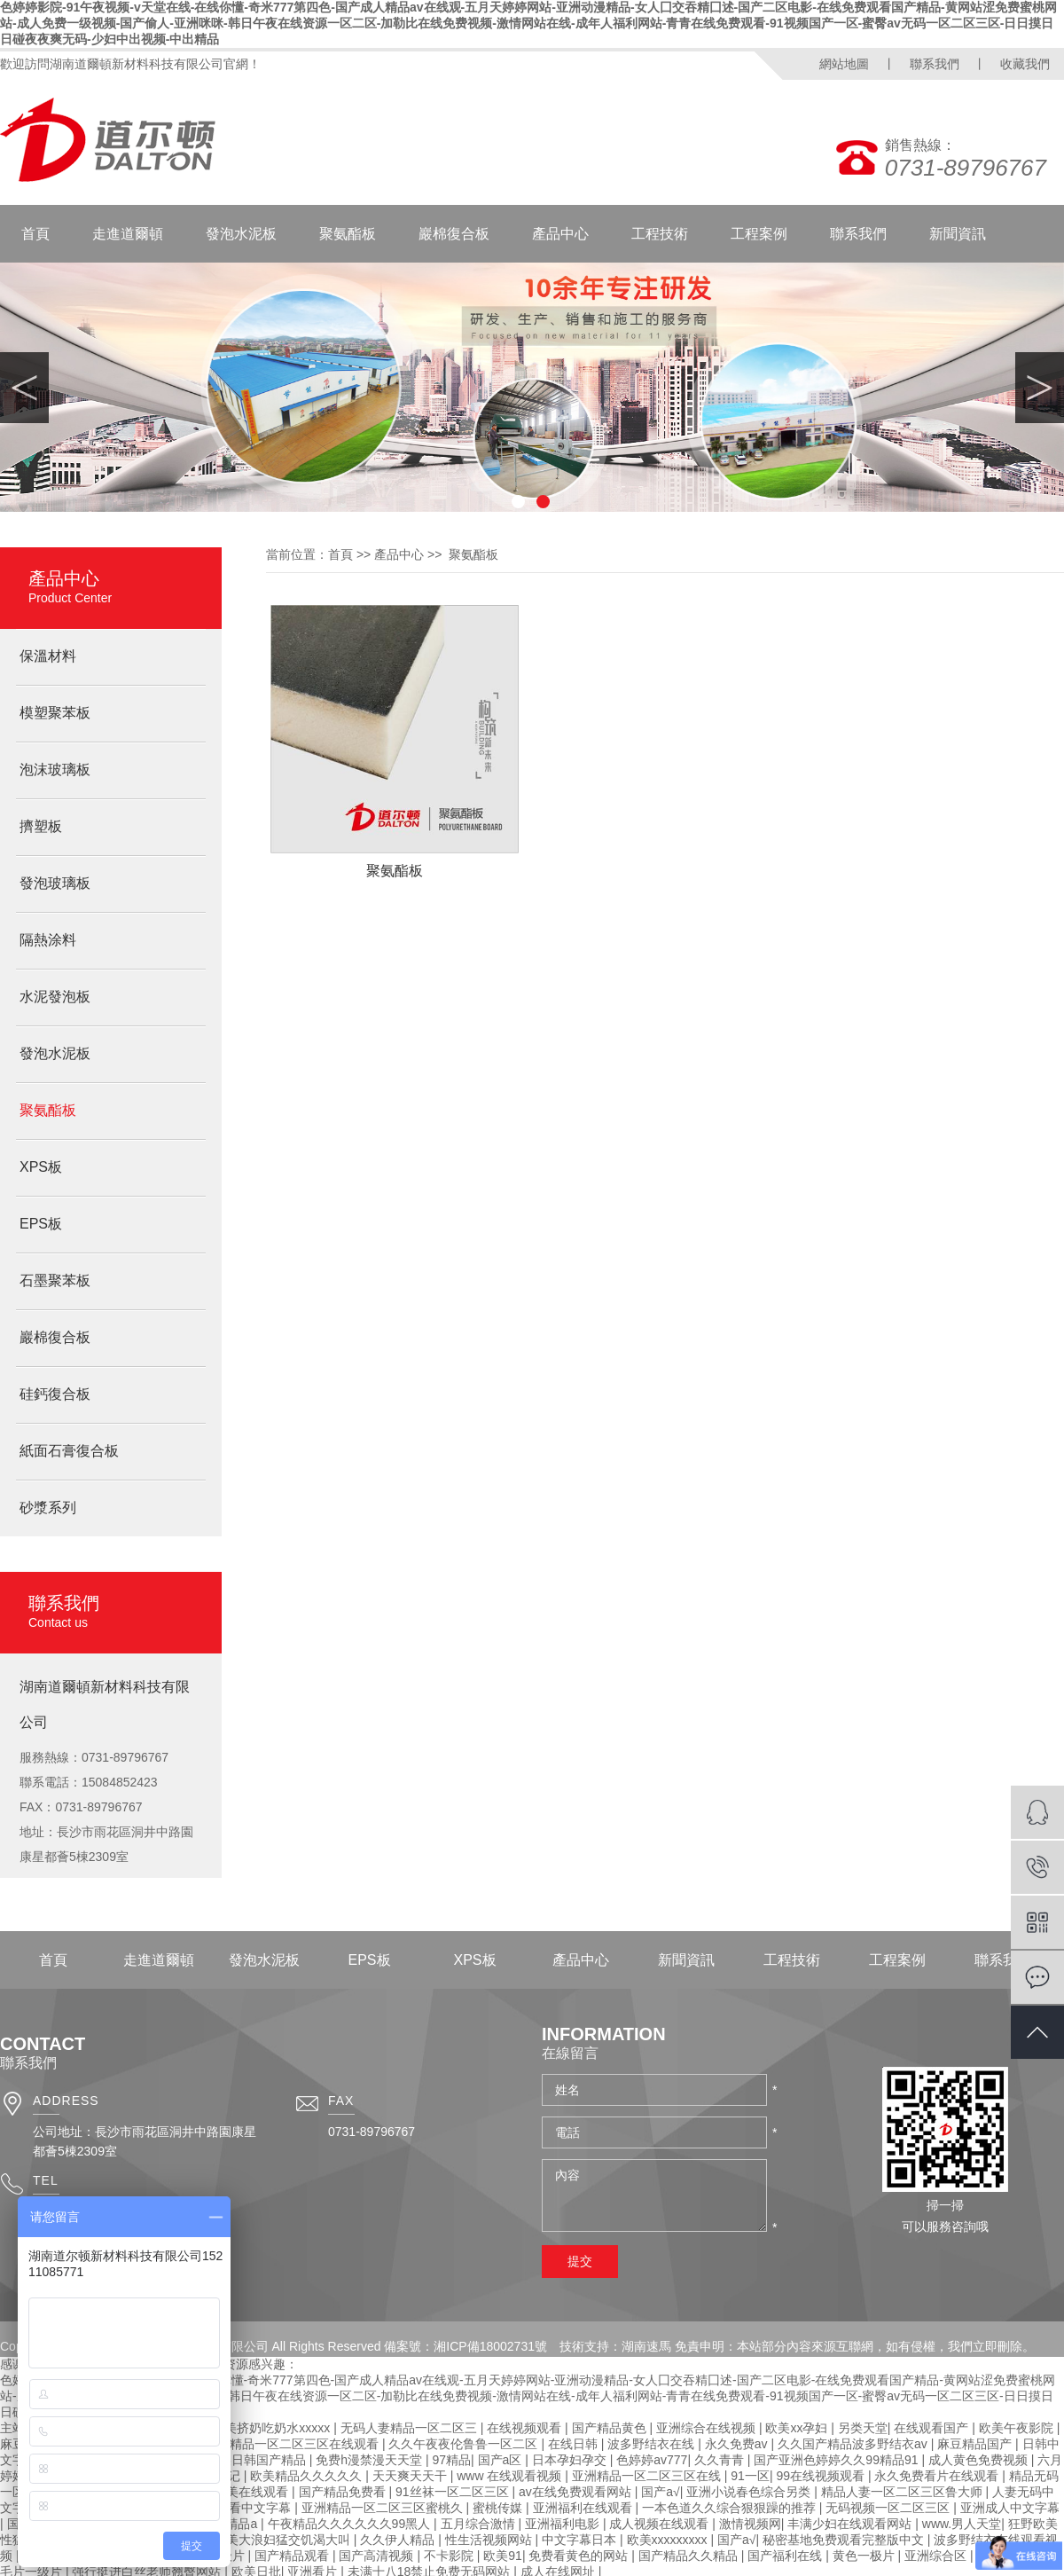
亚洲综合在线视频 (707, 2428)
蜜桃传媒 (499, 2508)
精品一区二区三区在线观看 (306, 2444)
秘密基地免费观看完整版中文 (845, 2540)
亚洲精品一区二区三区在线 (648, 2476)
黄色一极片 (865, 2556)
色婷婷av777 (651, 2460)
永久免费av (738, 2444)
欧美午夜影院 (1018, 2428)
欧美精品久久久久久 (307, 2476)
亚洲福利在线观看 (584, 2508)
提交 (579, 2261)
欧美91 (502, 2556)
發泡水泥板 (241, 233)
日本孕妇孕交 (571, 2460)
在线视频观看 (526, 2428)
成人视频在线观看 (660, 2524)
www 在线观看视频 (511, 2476)
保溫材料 (48, 656)
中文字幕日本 (581, 2540)
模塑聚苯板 (55, 712)
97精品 (451, 2460)
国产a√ (660, 2492)
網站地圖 (844, 64)
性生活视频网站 (490, 2540)
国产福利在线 (786, 2556)
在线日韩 (574, 2444)
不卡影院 (450, 2556)
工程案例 (759, 233)
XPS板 (41, 1166)
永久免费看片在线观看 (938, 2476)
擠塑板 (41, 826)
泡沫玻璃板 (55, 769)
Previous (24, 387)
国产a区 (502, 2460)
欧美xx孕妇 (798, 2428)
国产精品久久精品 (689, 2556)
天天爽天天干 (411, 2476)
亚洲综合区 (937, 2556)
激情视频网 (750, 2524)
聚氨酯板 (347, 233)
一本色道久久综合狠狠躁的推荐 (730, 2508)
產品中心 (560, 233)
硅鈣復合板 (55, 1394)
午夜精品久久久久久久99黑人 (351, 2524)
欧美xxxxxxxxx (669, 2540)
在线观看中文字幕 (243, 2508)
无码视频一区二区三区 (889, 2508)
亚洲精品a (230, 2524)
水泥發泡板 (55, 996)
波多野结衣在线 (652, 2444)
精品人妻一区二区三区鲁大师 (903, 2492)
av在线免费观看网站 (577, 2492)
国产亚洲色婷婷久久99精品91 (837, 2460)
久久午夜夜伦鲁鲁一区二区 (464, 2444)
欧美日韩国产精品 (258, 2460)
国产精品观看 (293, 2556)
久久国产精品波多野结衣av (854, 2444)
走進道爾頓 (127, 233)
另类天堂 (863, 2428)
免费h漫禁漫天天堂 (371, 2460)
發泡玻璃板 (55, 883)
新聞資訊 (957, 233)
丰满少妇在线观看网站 (851, 2524)
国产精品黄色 (611, 2428)
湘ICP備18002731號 (490, 2346)
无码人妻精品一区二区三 (410, 2428)
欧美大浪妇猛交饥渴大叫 (284, 2540)
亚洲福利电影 (564, 2524)
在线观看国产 (933, 2428)
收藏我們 (1025, 64)
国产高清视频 (378, 2556)
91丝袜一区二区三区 (453, 2492)
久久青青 (720, 2460)
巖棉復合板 (454, 233)
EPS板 (41, 1223)
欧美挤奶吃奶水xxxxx (272, 2428)
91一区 (750, 2476)
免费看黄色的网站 (579, 2556)
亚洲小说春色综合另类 (750, 2492)
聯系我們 (934, 64)
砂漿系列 (48, 1507)
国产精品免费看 (344, 2492)
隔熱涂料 (48, 939)
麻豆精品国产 (976, 2444)
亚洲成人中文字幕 (1010, 2508)
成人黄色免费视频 (979, 2460)
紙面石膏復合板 (69, 1450)
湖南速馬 (646, 2346)
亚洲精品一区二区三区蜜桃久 (383, 2508)
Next (1039, 387)
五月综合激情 (480, 2524)
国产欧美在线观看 (240, 2492)
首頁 (35, 233)
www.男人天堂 (961, 2524)
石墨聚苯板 (55, 1280)
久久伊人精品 (399, 2540)
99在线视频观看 (821, 2476)
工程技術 (659, 233)
